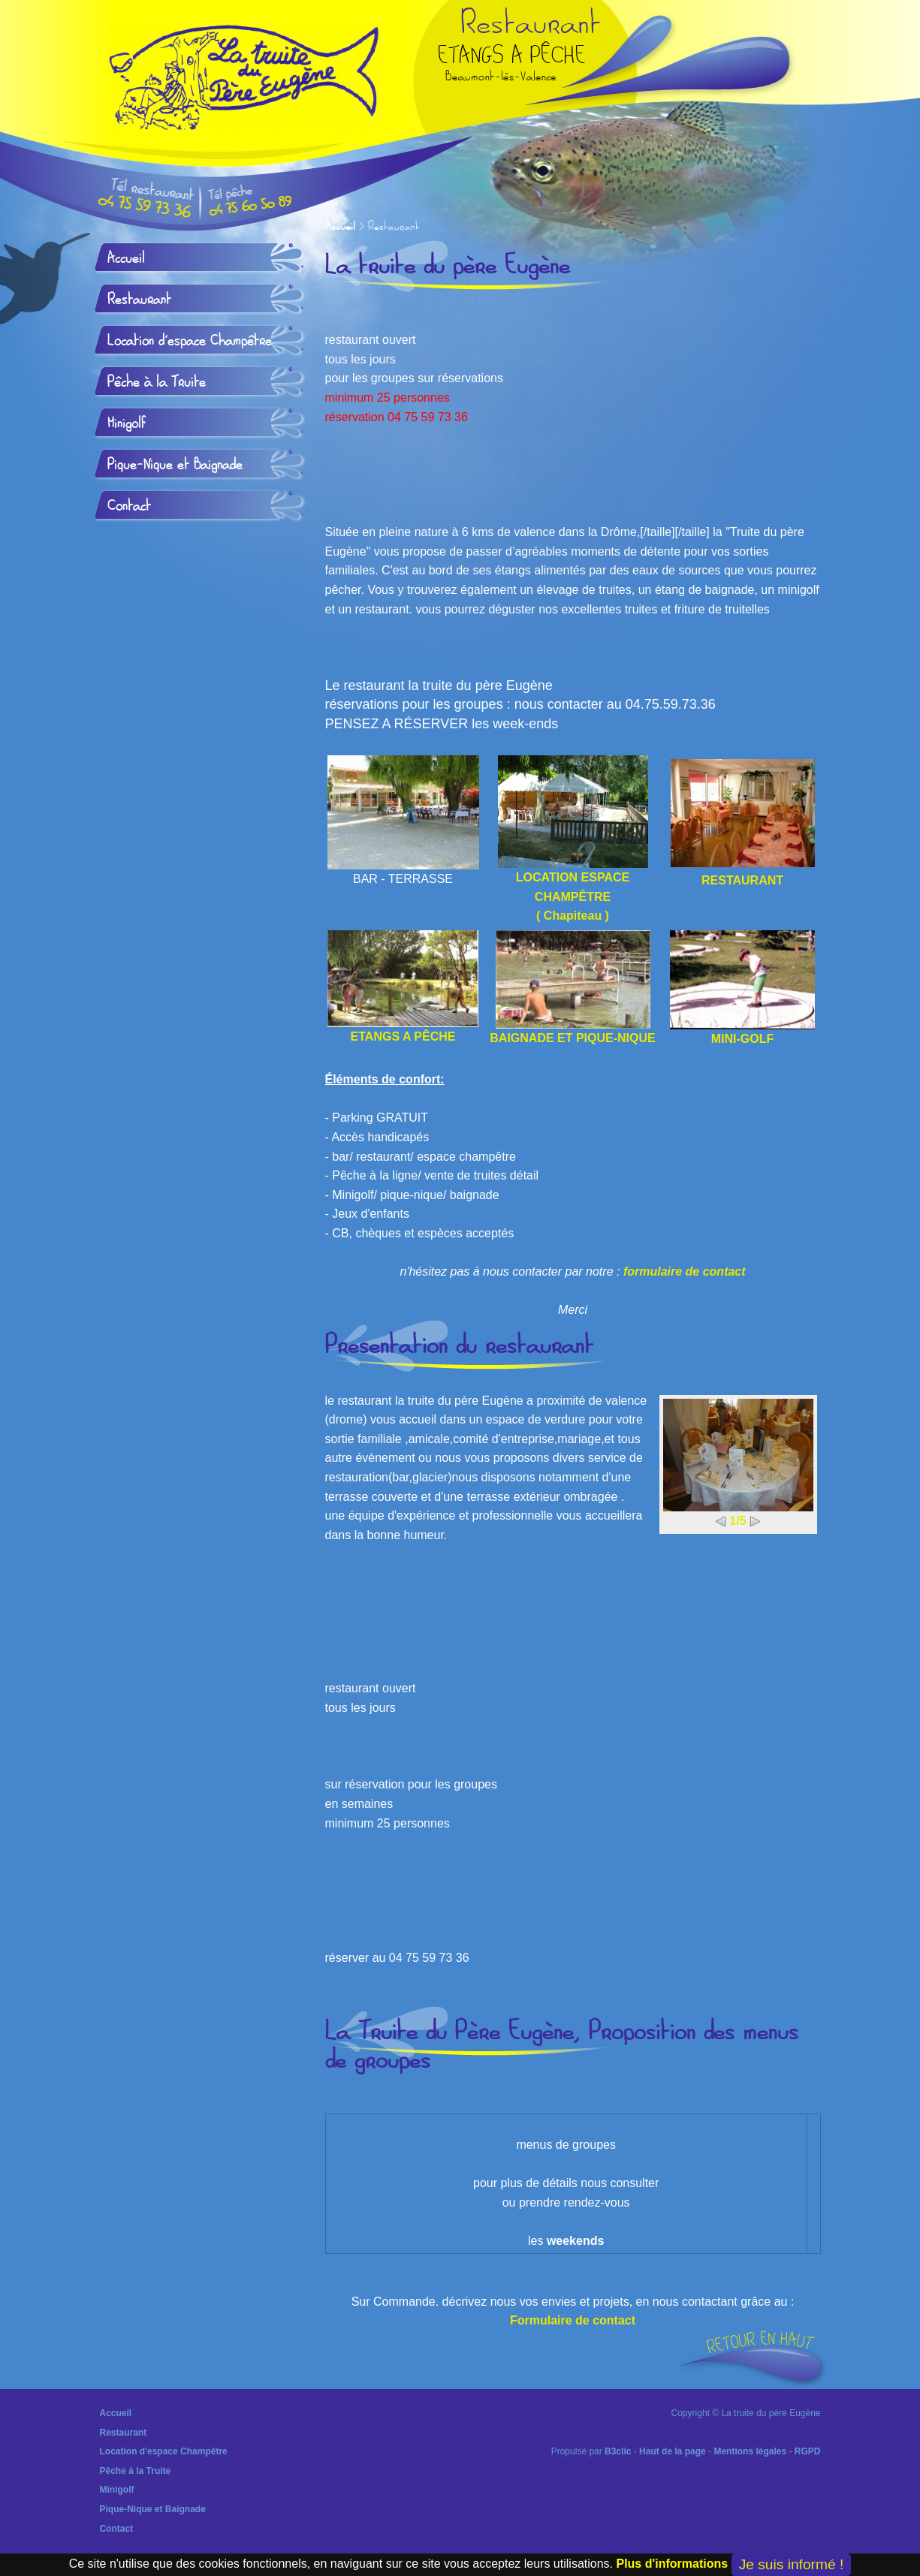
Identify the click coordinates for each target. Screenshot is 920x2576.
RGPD (808, 2451)
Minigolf (126, 423)
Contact (129, 506)
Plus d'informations (672, 2563)
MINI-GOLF (742, 987)
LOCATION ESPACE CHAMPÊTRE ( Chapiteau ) (573, 838)
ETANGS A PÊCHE (402, 986)
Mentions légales (749, 2451)
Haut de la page (672, 2451)
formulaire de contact (684, 1271)
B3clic (618, 2451)
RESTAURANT (742, 880)
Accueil (340, 226)
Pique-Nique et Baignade (175, 464)
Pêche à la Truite (156, 382)
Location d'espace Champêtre (189, 340)
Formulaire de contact (572, 2320)
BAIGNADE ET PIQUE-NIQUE (572, 987)
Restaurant (139, 299)
